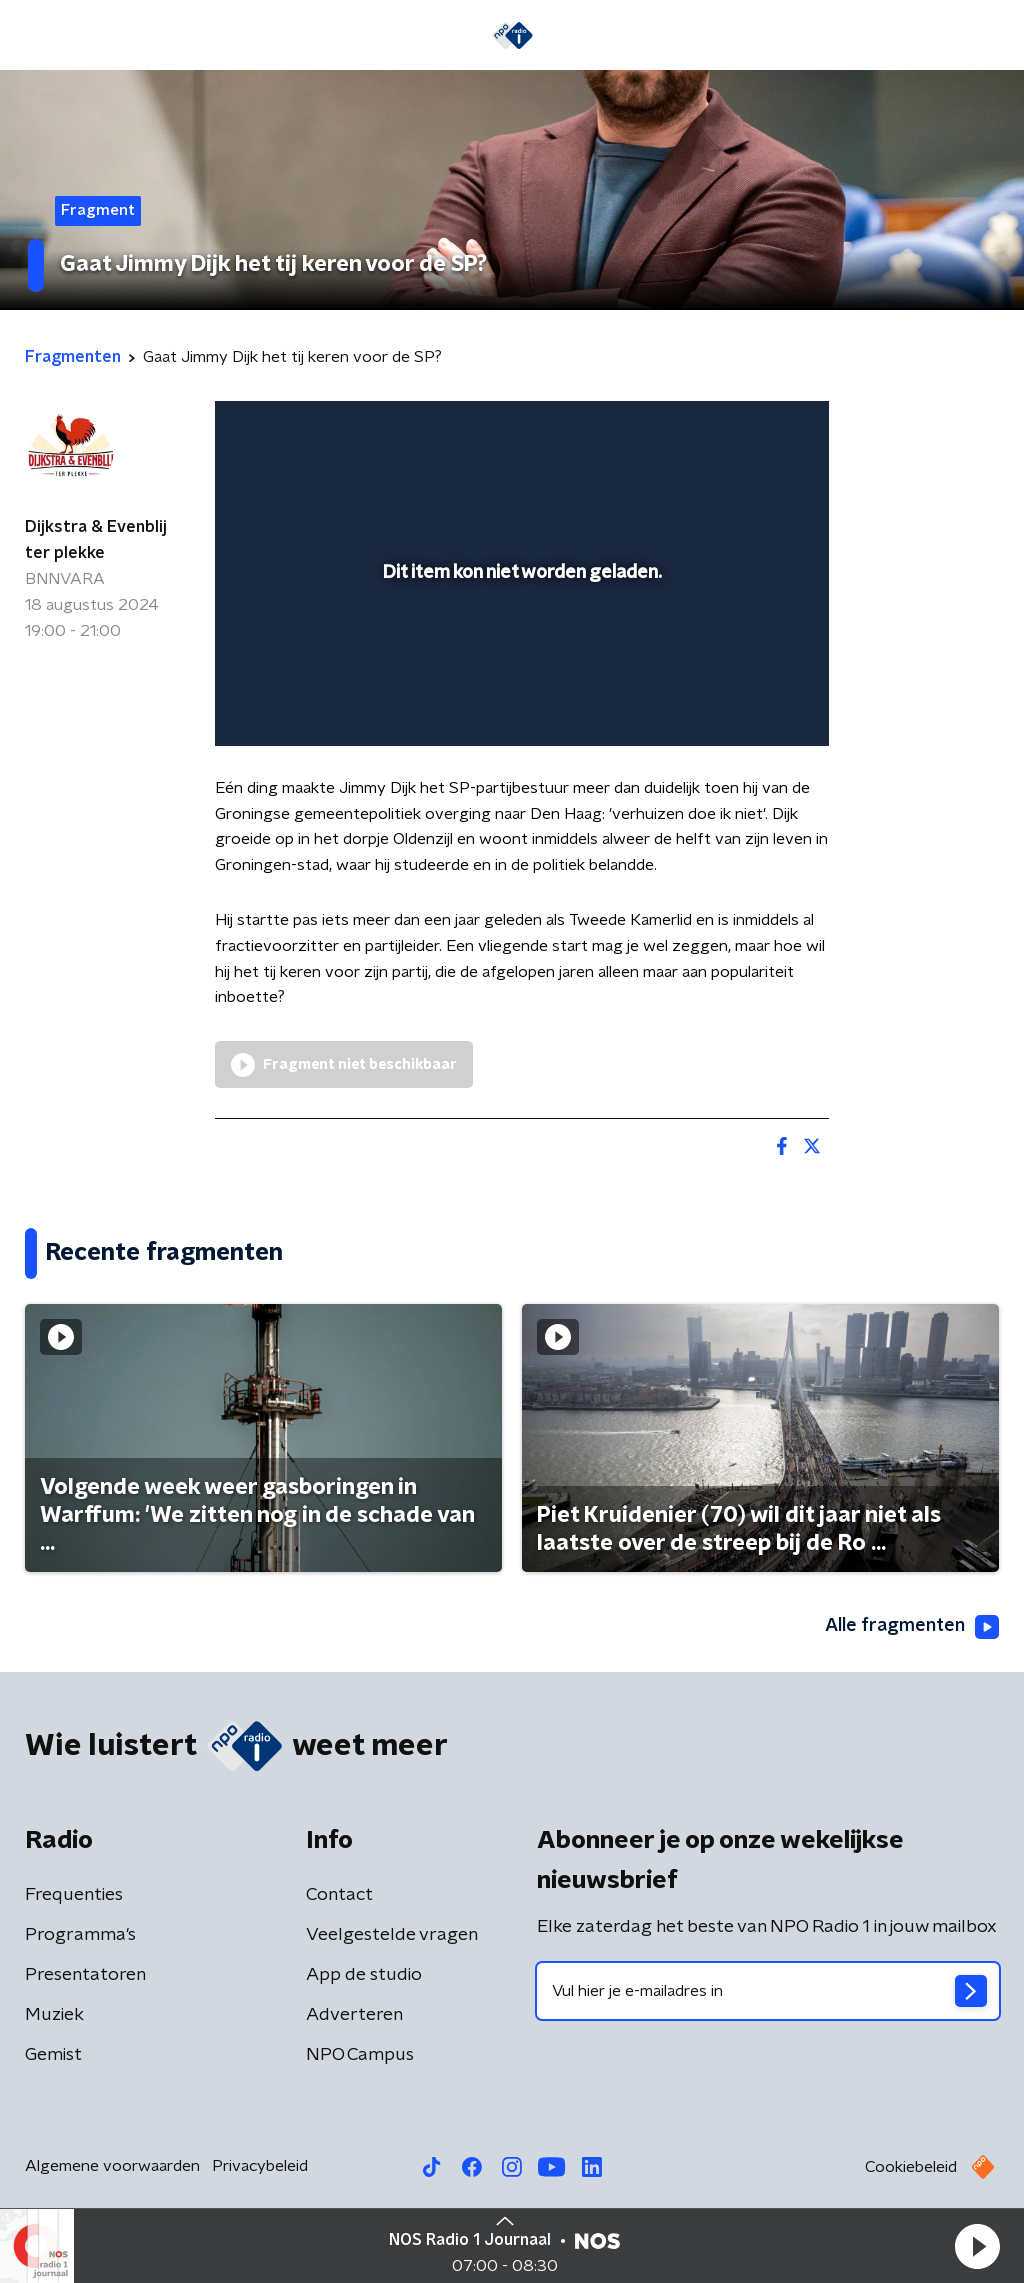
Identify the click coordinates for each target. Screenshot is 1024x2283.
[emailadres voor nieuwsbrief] (768, 1991)
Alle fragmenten (912, 1627)
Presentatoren (85, 1975)
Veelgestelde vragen (392, 1935)
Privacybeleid (260, 2166)
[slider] (519, 650)
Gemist (53, 2055)
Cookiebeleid (911, 2167)
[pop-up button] (744, 702)
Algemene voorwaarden (112, 2166)
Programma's (80, 1935)
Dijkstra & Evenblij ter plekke (96, 540)
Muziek (54, 2015)
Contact (339, 1895)
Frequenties (74, 1895)
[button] (977, 2246)
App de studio (364, 1975)
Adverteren (354, 2015)
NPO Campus (360, 2055)
